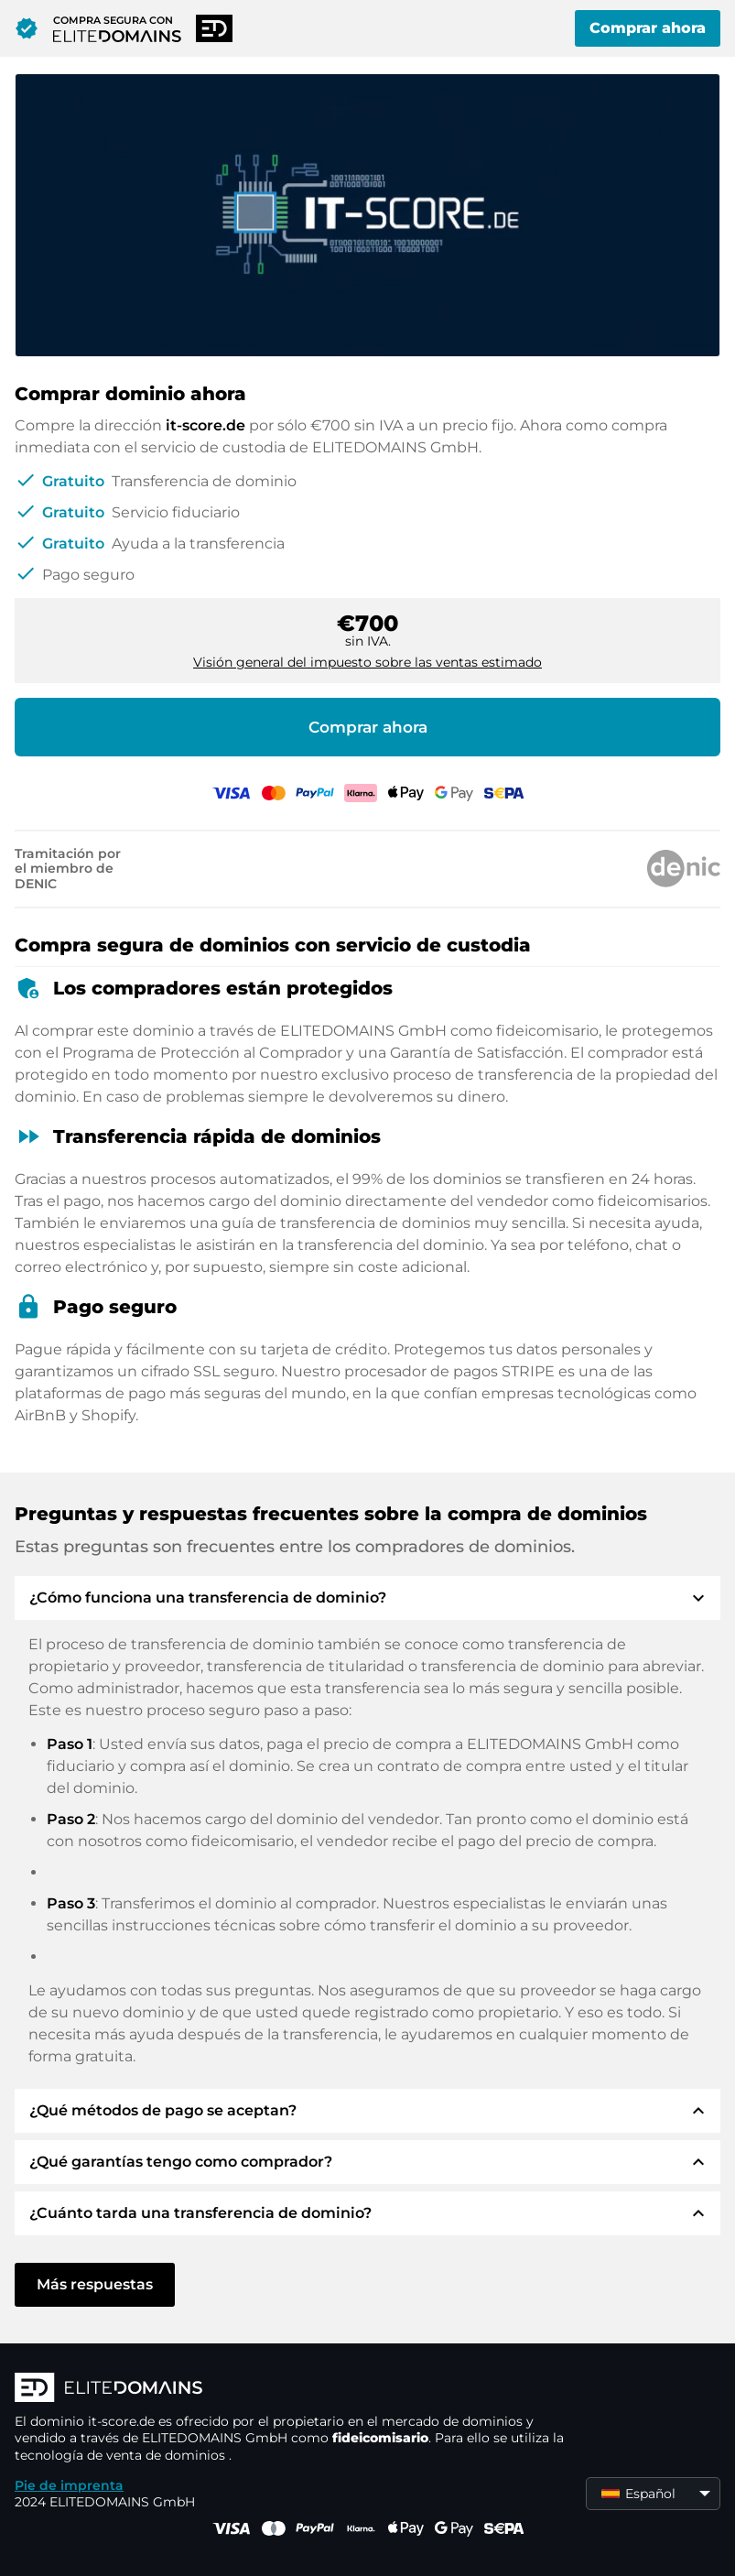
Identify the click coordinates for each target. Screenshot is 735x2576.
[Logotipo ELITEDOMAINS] (289, 2389)
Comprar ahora (647, 28)
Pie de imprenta (69, 2485)
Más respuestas (95, 2284)
